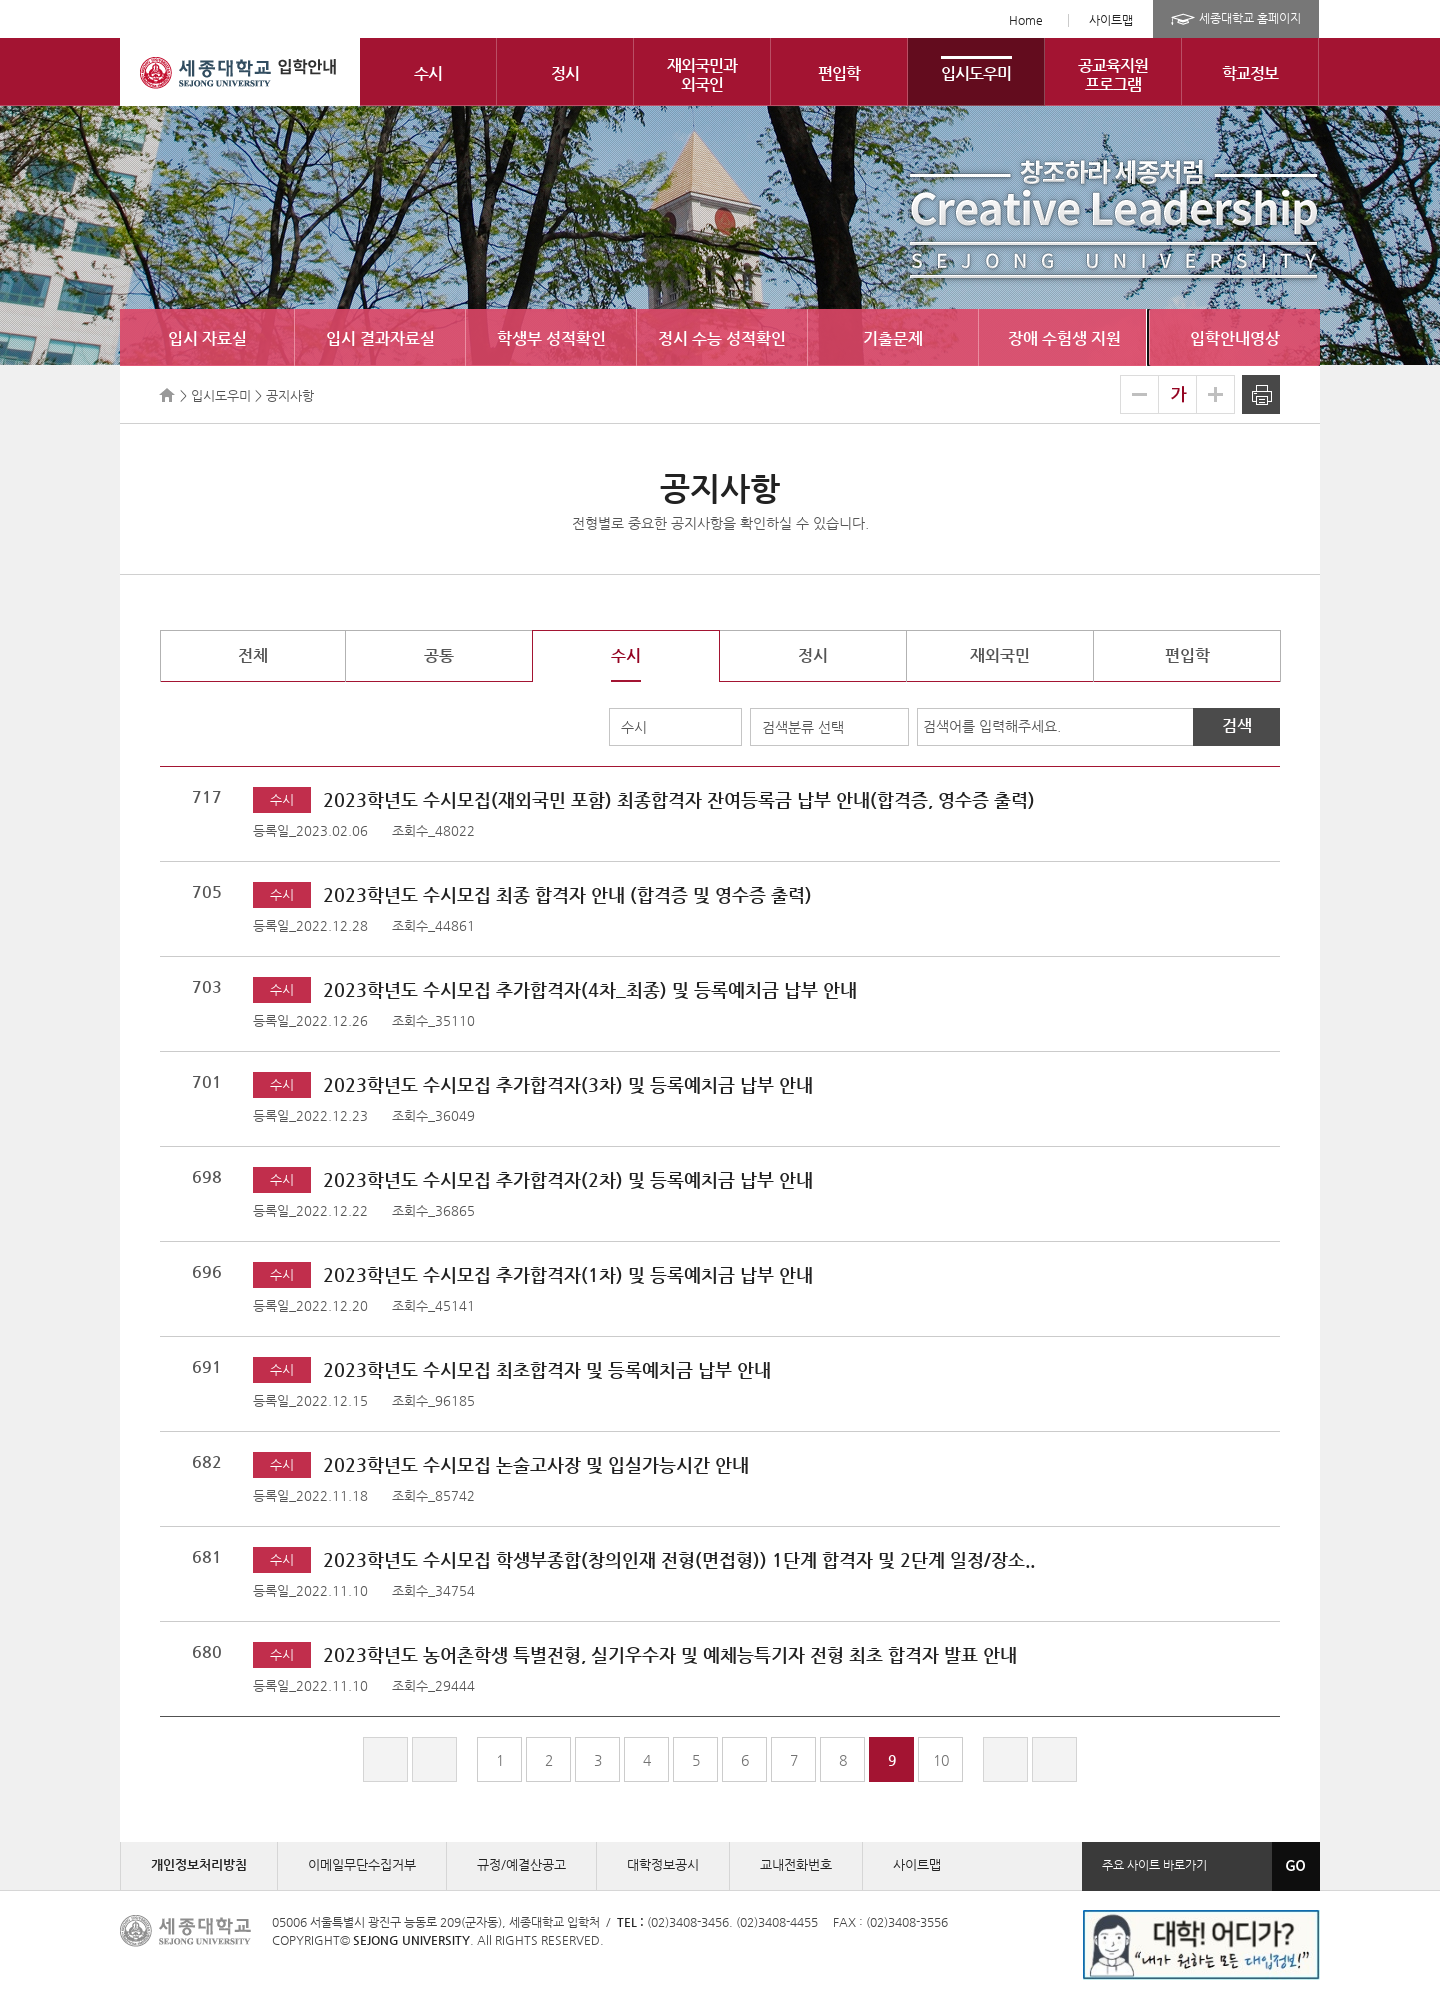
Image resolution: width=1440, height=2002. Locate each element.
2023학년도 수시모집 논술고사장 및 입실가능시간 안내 (536, 1464)
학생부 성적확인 (551, 338)
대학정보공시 (663, 1864)
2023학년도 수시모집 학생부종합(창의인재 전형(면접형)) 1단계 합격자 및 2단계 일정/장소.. (679, 1559)
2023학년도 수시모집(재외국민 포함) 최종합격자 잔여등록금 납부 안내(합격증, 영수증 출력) (679, 799)
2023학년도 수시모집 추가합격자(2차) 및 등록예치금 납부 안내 (568, 1179)
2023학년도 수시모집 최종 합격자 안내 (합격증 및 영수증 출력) (567, 894)
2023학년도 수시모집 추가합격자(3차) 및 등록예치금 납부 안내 (568, 1084)
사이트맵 (1111, 20)
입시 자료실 (207, 338)
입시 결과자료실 (380, 338)
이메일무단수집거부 (362, 1864)
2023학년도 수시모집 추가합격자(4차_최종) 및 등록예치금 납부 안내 (590, 989)
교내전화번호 (796, 1864)
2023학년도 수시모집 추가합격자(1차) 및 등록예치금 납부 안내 (568, 1274)
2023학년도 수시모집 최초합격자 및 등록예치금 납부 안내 (547, 1369)
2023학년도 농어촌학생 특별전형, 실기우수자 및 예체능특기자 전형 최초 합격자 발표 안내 (670, 1654)
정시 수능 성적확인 (722, 338)
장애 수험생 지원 (1064, 338)
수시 (634, 727)
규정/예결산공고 (521, 1864)
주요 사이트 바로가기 (1154, 1865)
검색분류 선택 (803, 727)
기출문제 (893, 338)
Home (1026, 20)
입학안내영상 (1235, 338)
